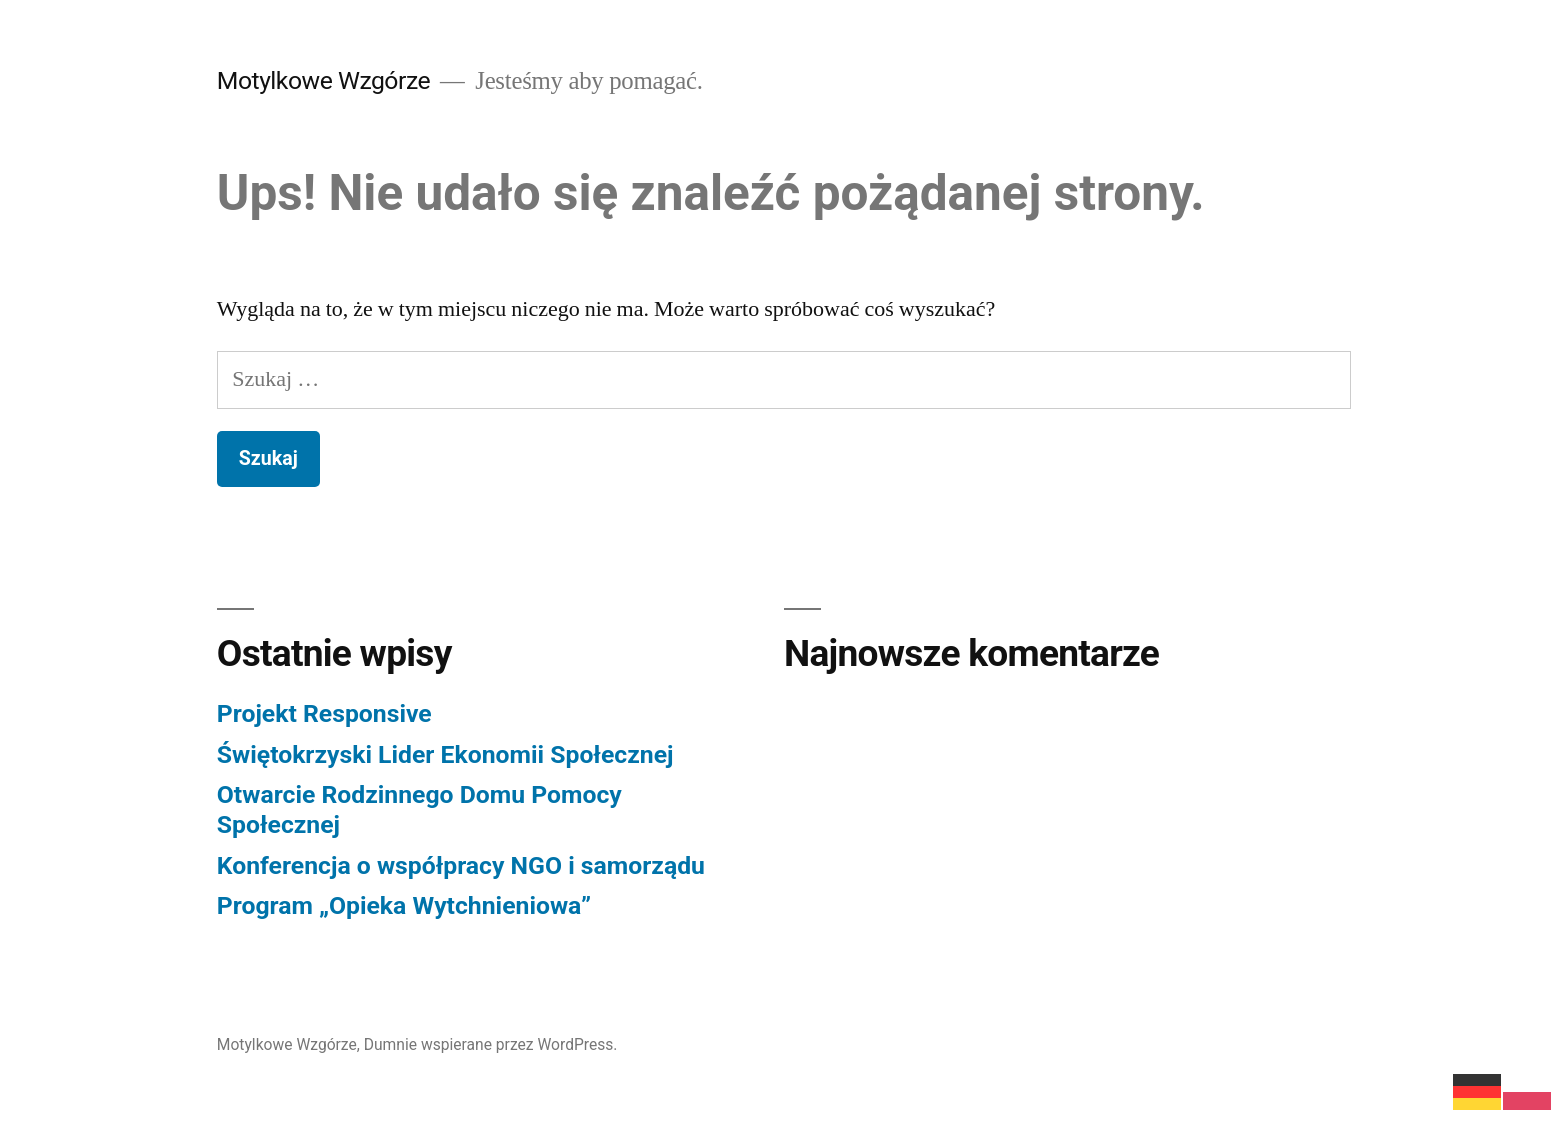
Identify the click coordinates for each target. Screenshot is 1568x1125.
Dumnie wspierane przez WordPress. (491, 1044)
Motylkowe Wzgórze (323, 80)
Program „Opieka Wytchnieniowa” (404, 905)
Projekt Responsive (324, 713)
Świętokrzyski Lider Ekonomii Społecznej (445, 754)
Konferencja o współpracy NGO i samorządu (461, 865)
